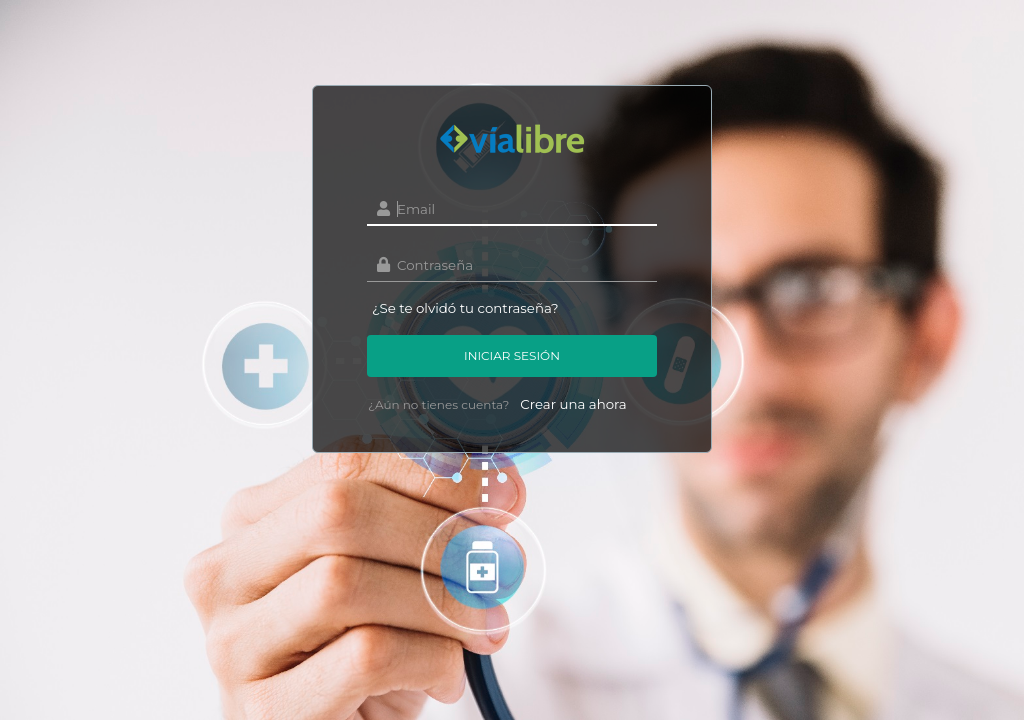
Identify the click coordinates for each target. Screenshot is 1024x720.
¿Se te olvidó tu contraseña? (465, 308)
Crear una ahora (573, 404)
